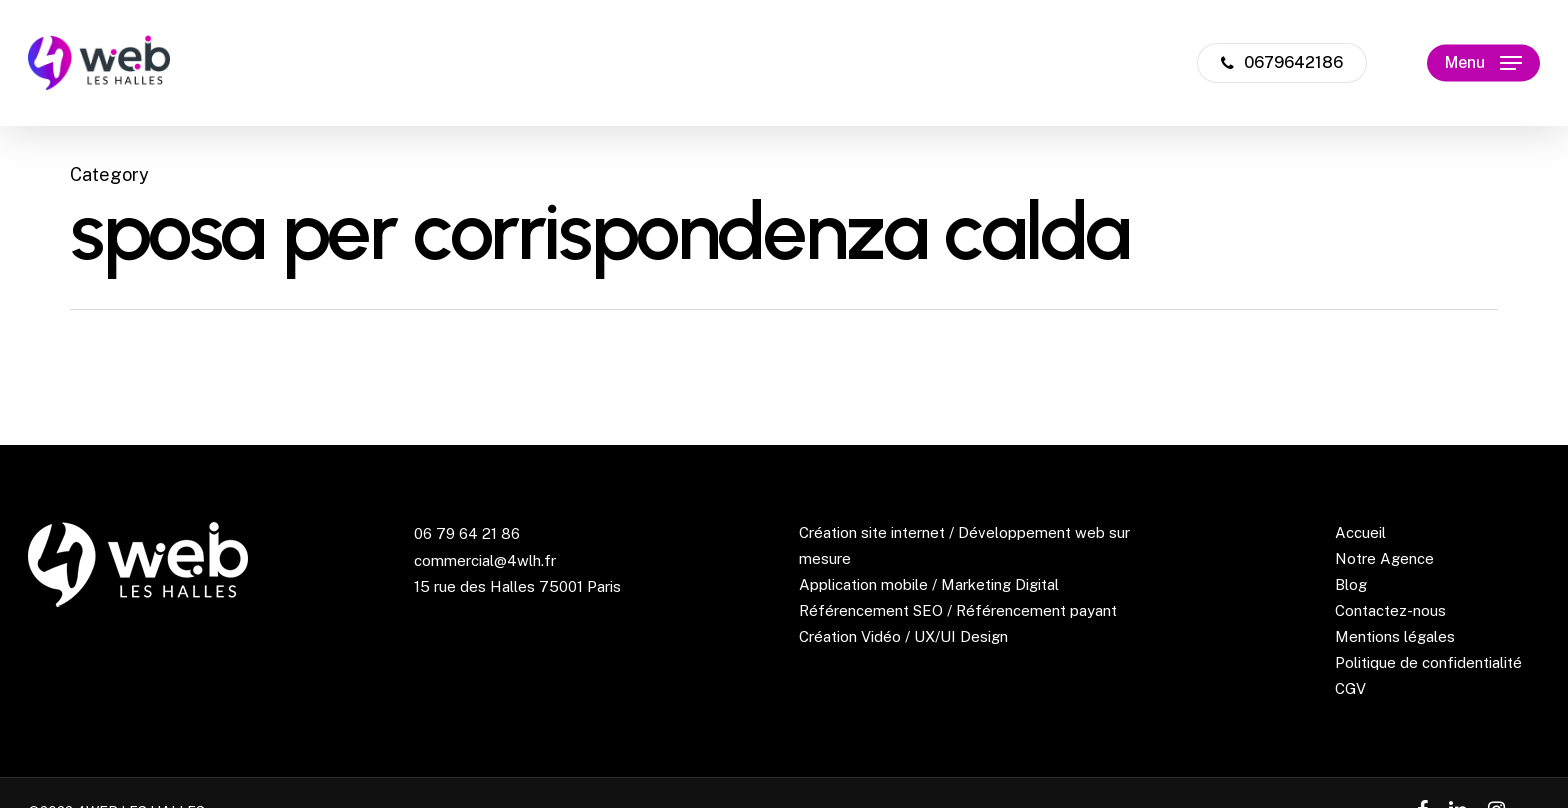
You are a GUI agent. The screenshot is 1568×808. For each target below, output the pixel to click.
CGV (1350, 688)
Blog (1351, 584)
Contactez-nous (1390, 610)
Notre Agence (1384, 558)
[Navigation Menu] (1483, 63)
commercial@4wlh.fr (485, 560)
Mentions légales (1395, 636)
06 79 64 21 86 (467, 533)
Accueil (1360, 532)
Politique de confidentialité (1428, 662)
